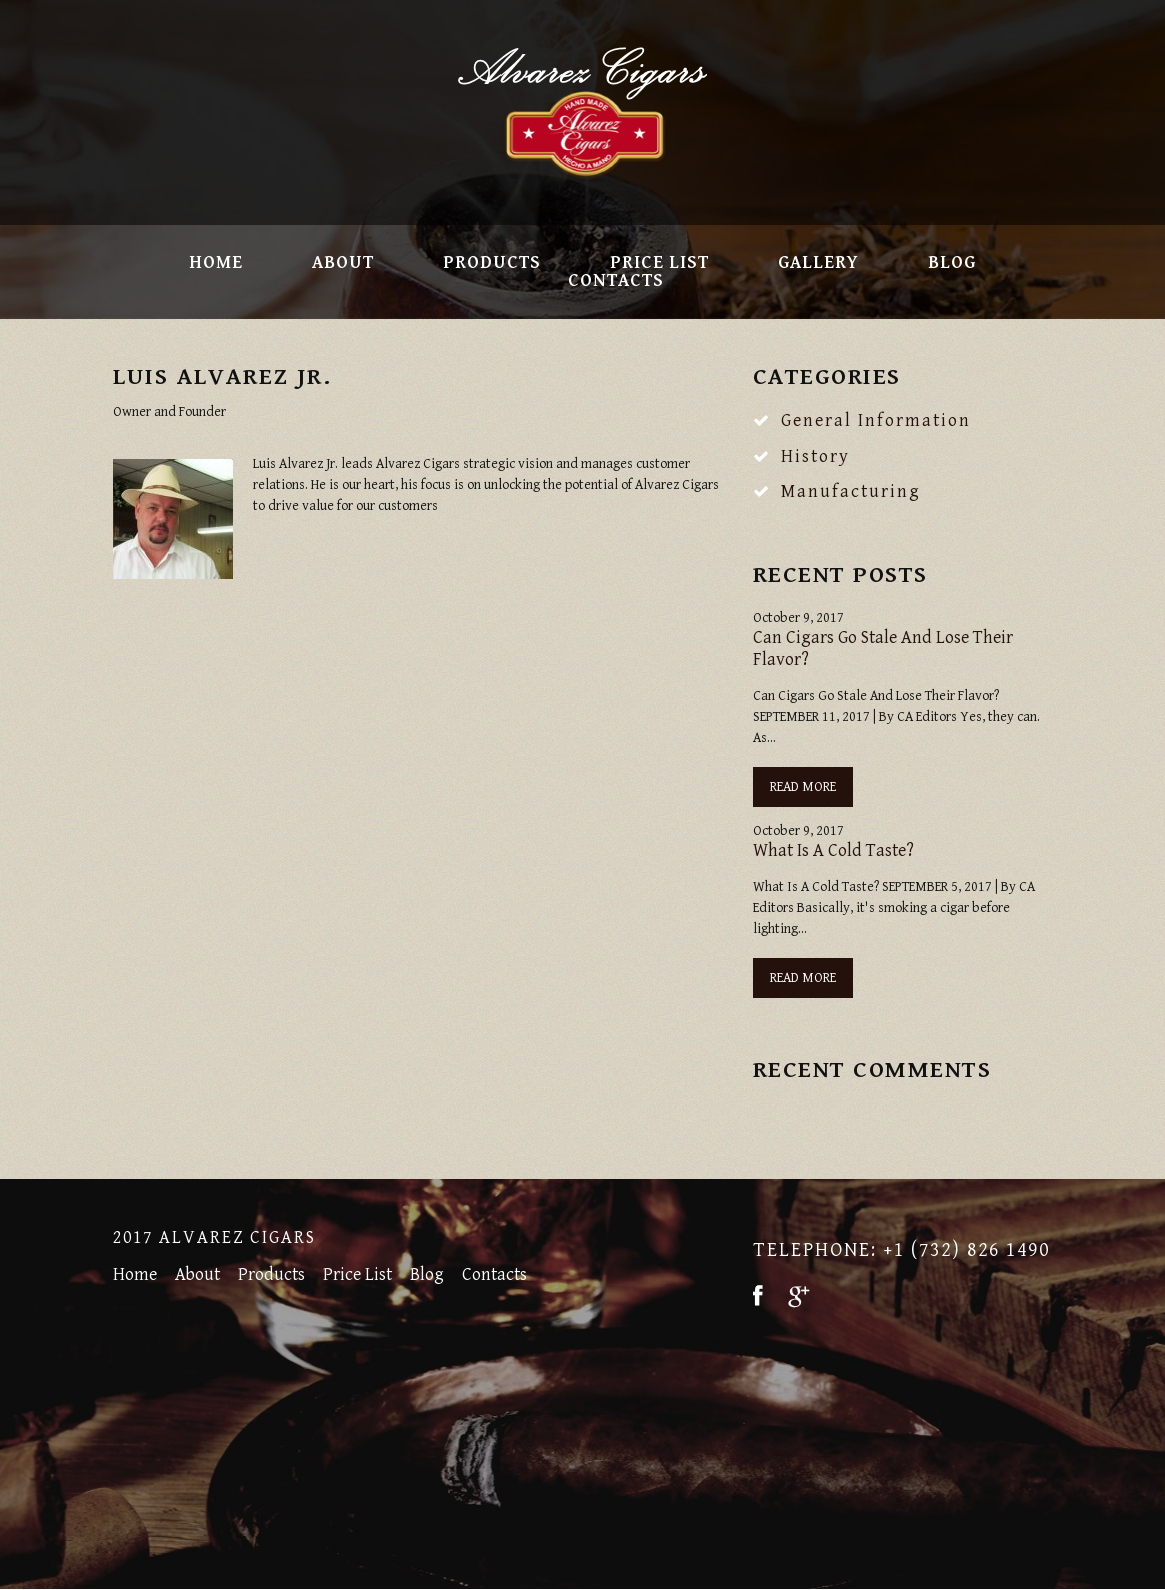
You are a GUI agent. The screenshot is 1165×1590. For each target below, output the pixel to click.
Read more (803, 787)
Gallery (818, 263)
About (343, 263)
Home (216, 263)
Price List (659, 263)
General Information (876, 420)
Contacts (616, 281)
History (815, 456)
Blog (952, 263)
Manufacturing (851, 491)
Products (492, 263)
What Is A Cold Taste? (833, 850)
